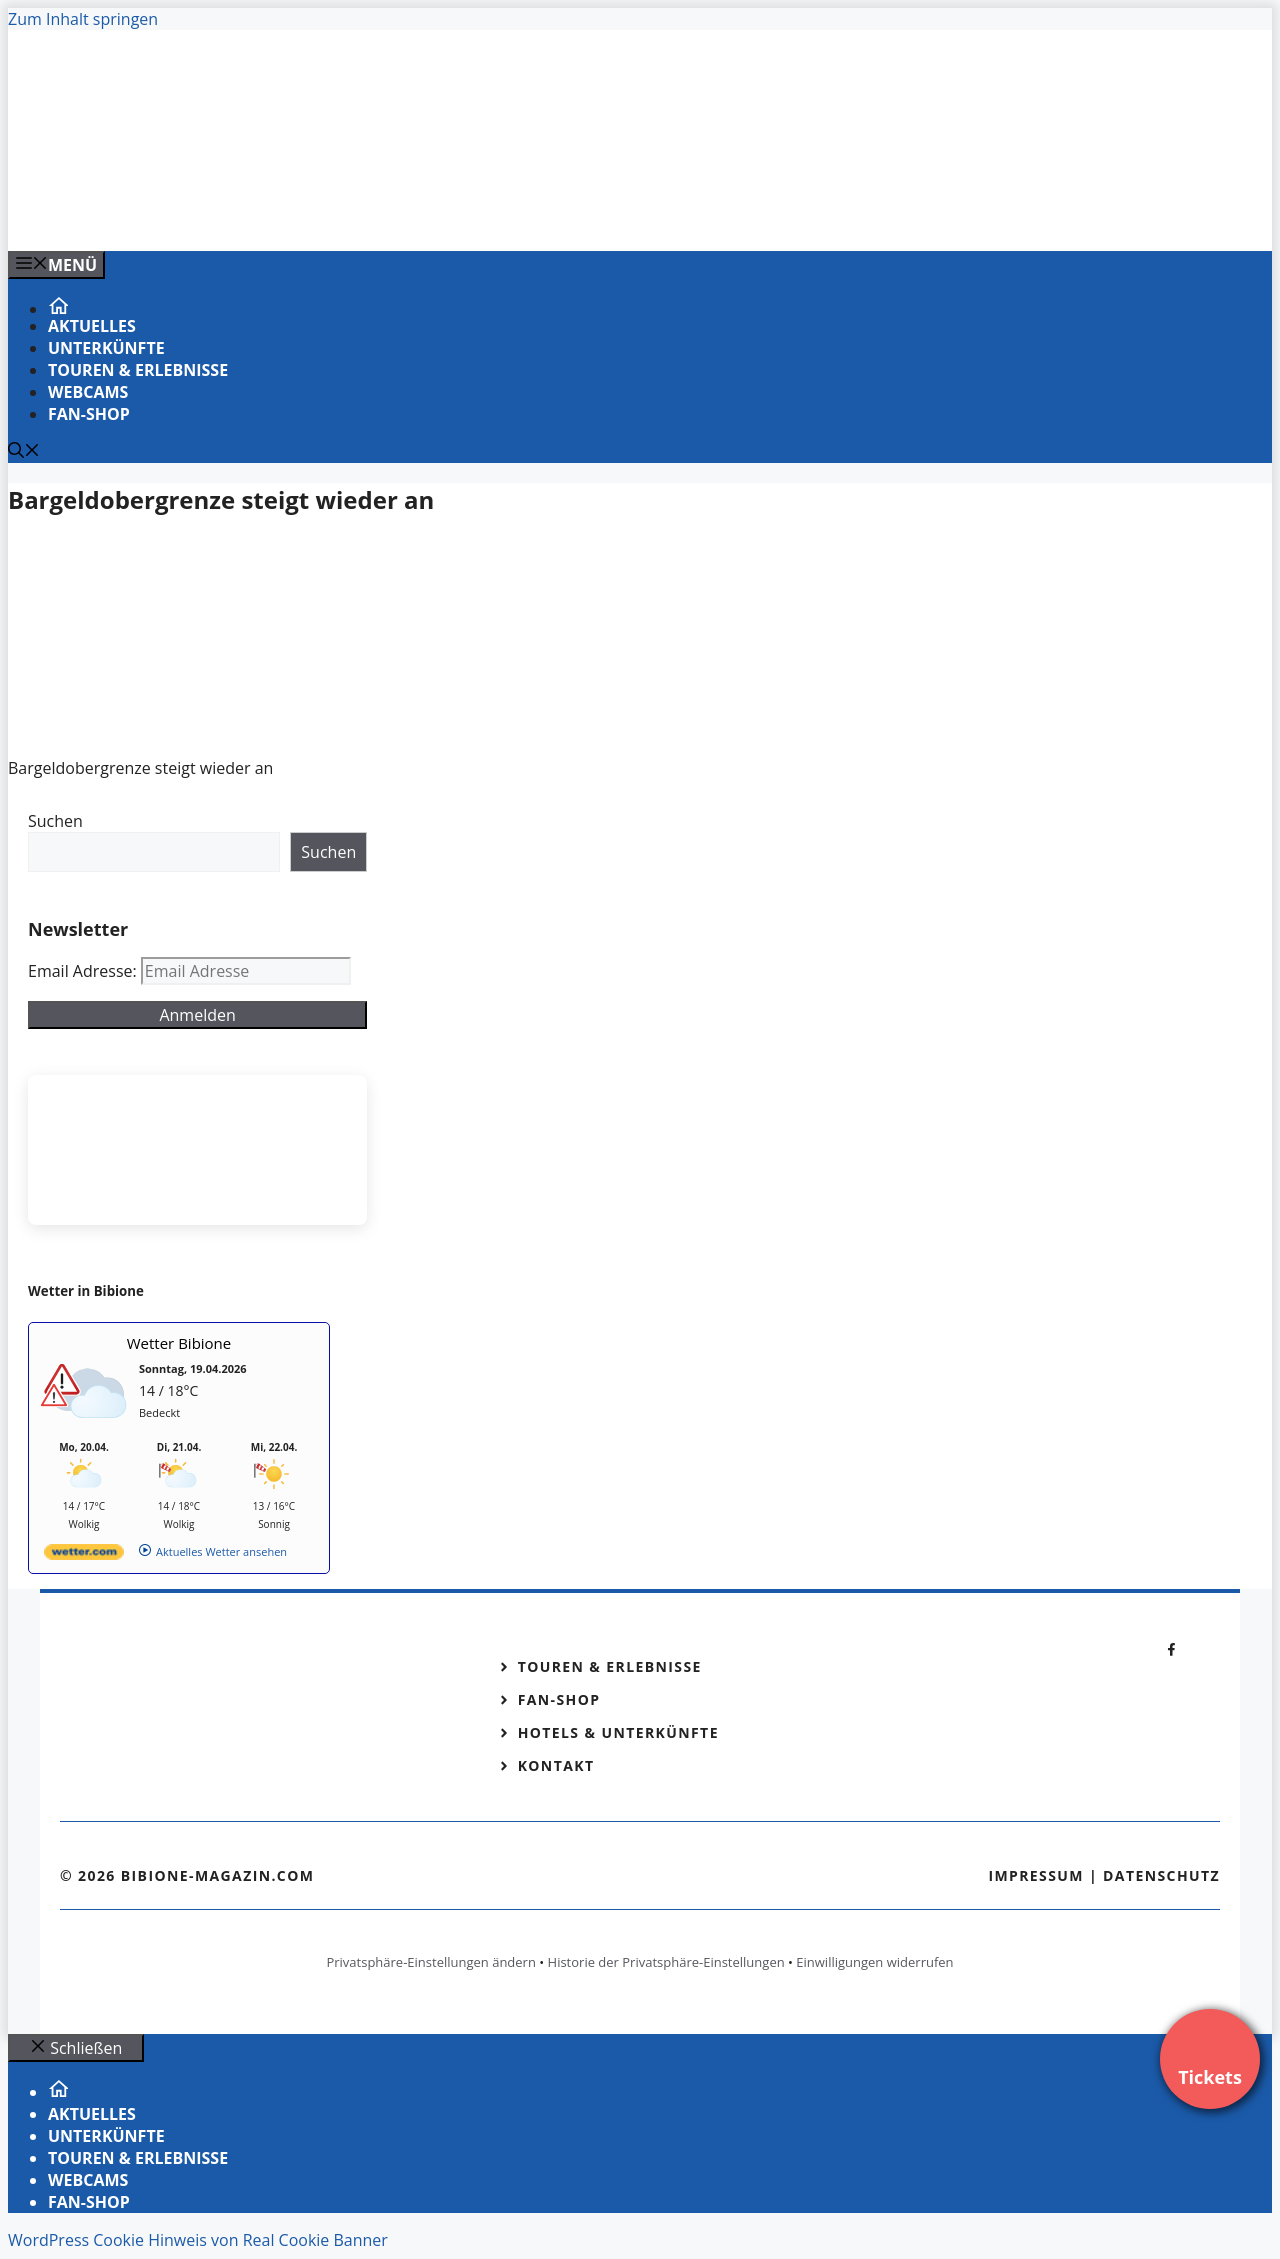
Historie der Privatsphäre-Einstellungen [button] (666, 1962)
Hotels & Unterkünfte (618, 1732)
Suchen (55, 821)
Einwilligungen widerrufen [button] (874, 1962)
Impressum (1036, 1875)
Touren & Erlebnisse (138, 370)
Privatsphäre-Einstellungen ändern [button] (430, 1962)
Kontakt (556, 1765)
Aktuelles (92, 326)
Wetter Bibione (179, 1343)
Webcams (88, 392)
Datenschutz (1161, 1875)
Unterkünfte (106, 348)
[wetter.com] (84, 1555)
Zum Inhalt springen (83, 19)
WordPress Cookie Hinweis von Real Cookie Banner (198, 2240)
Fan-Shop (89, 414)
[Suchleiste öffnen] (24, 452)
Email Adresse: (84, 971)
